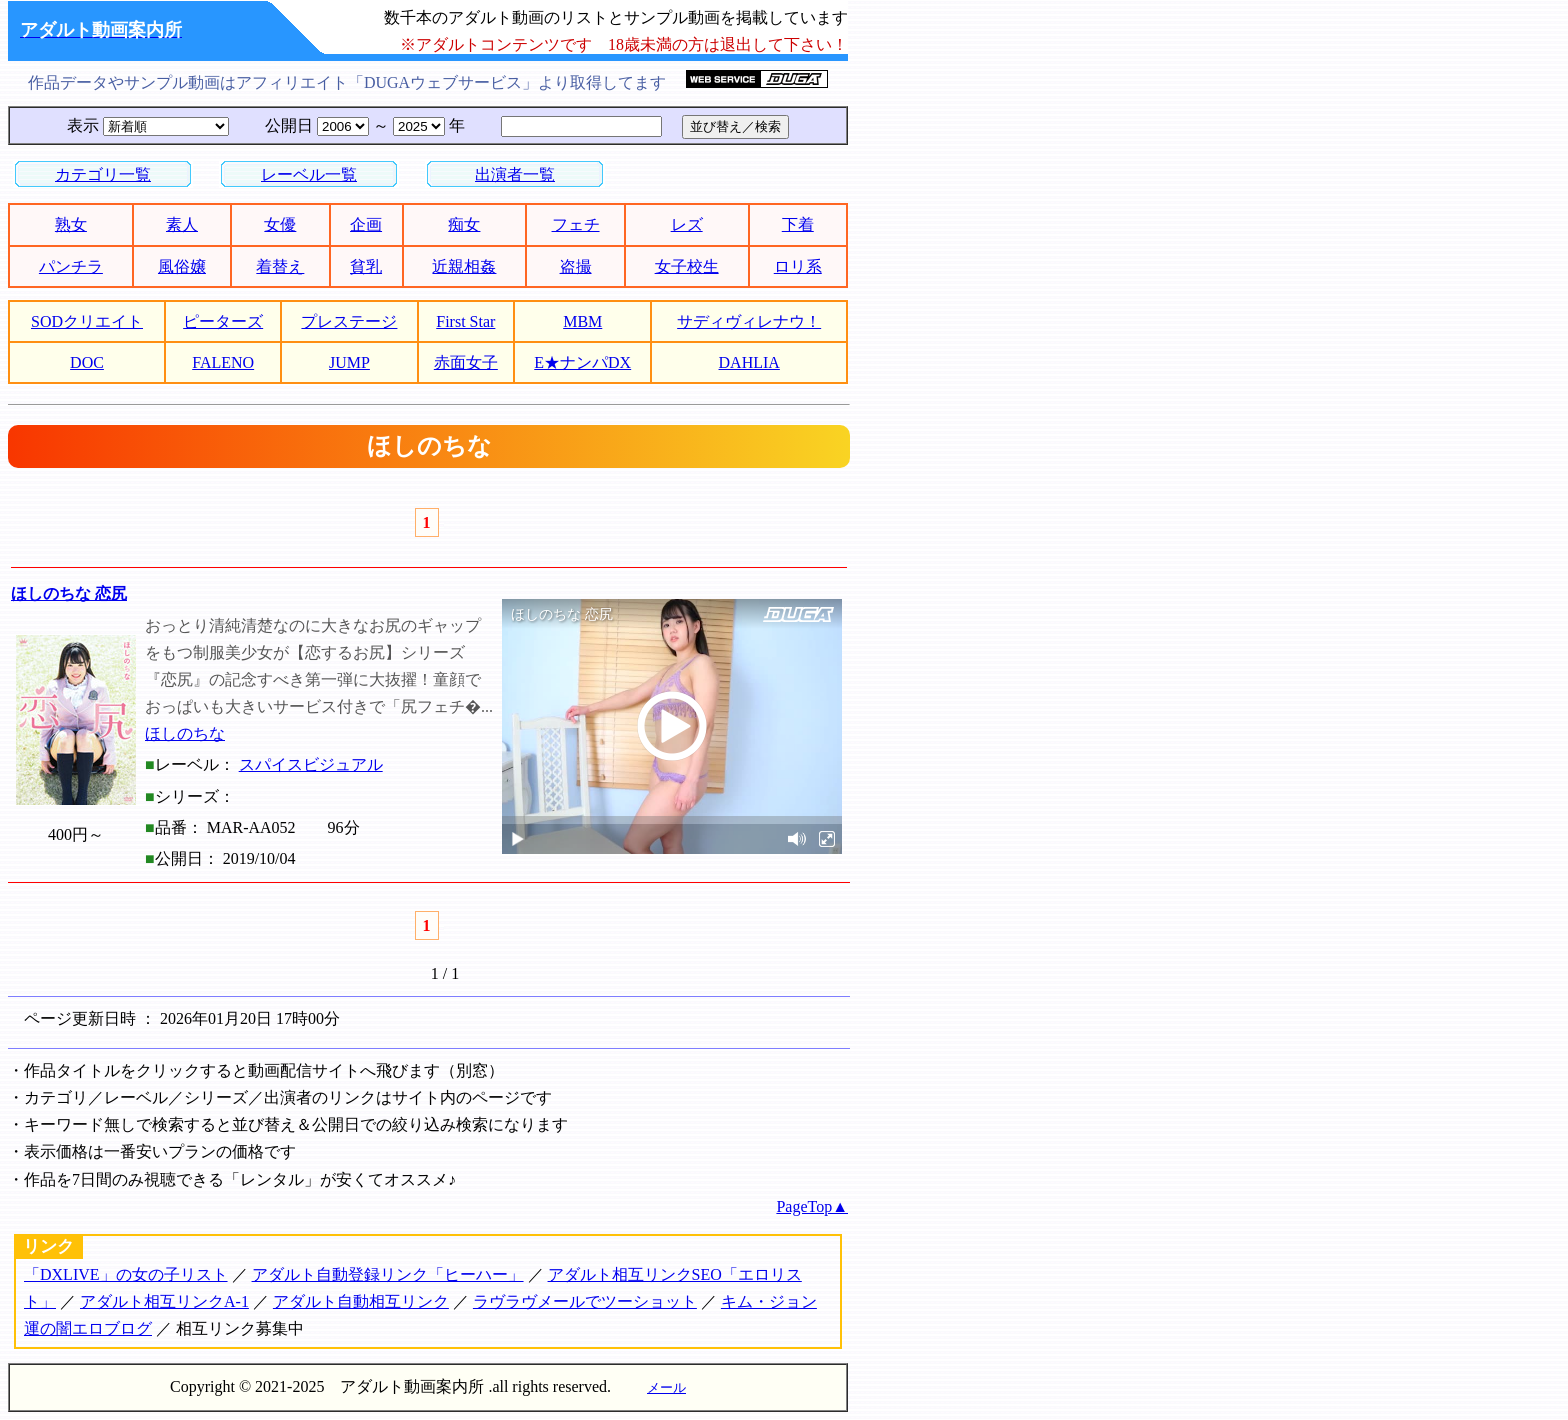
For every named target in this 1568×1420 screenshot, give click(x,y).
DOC (87, 362)
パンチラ (71, 266)
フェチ (576, 224)
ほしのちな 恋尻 (69, 593)
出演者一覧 (515, 174)
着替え (280, 266)
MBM (582, 321)
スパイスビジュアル (311, 764)
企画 (366, 224)
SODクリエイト (87, 321)
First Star (465, 321)
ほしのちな (185, 733)
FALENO (223, 362)
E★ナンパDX (582, 362)
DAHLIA (749, 362)
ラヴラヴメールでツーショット (585, 1301)
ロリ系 (798, 266)
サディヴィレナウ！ (749, 321)
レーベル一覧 (309, 174)
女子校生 (687, 266)
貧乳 (366, 266)
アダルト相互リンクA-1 (164, 1301)
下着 (798, 224)
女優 (280, 224)
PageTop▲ (812, 1206)
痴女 (464, 224)
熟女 (71, 224)
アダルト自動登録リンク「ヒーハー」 (388, 1274)
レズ (687, 224)
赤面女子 (466, 362)
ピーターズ (223, 321)
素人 (182, 224)
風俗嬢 (182, 266)
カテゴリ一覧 (103, 174)
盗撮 (576, 266)
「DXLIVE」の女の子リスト (126, 1274)
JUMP (349, 362)
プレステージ (349, 321)
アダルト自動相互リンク (361, 1301)
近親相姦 (464, 266)
